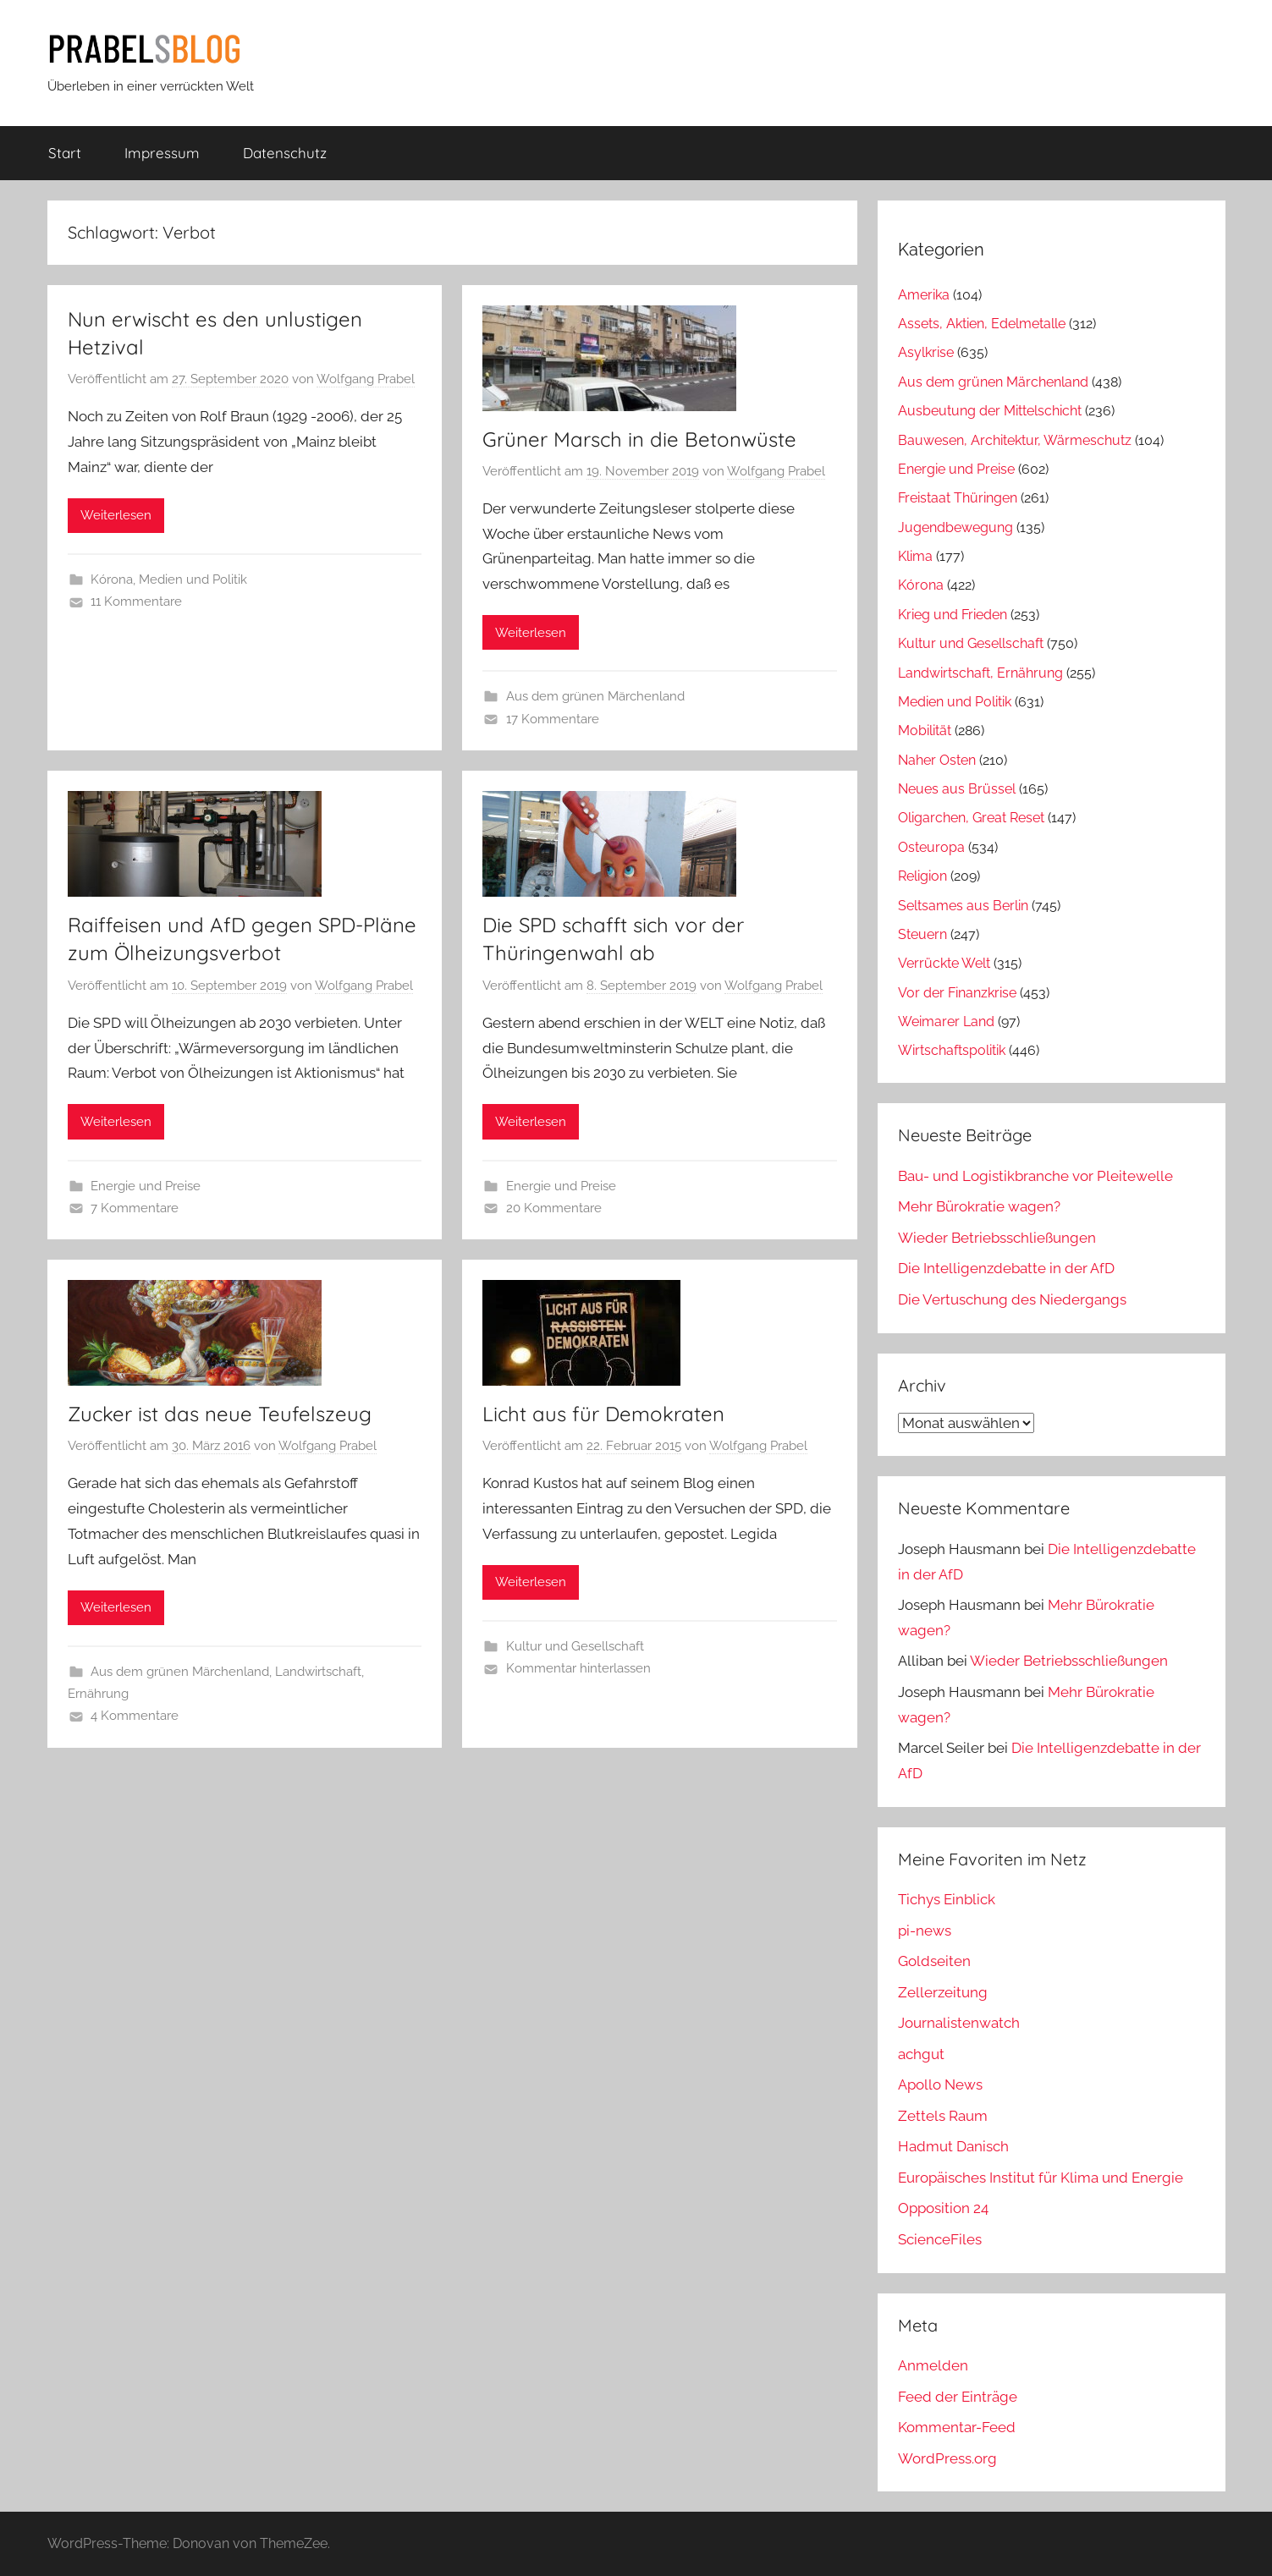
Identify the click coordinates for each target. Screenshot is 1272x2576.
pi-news (924, 1930)
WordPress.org (947, 2458)
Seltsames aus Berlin (963, 906)
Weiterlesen (115, 515)
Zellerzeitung (943, 1992)
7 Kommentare (135, 1208)
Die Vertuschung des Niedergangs (1012, 1299)
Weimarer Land (946, 1021)
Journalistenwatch (959, 2022)
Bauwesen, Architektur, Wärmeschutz (1015, 440)
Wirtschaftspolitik (951, 1050)
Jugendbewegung (955, 527)
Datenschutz (285, 153)
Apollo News (940, 2084)
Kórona (112, 579)
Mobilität (924, 730)
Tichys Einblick (946, 1899)
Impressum (162, 153)
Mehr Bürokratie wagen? (979, 1206)
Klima (915, 556)
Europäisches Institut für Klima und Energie (1040, 2177)
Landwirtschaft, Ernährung (980, 673)
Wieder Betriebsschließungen (997, 1237)
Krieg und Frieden (952, 615)
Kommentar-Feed (957, 2427)
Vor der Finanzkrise (957, 993)
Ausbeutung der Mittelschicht (990, 411)
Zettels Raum (943, 2115)
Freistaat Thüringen (957, 498)
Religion (922, 876)
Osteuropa (931, 847)
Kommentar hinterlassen (578, 1668)
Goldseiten (934, 1961)
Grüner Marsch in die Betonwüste (639, 439)
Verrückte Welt (944, 963)
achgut (921, 2054)
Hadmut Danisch (953, 2146)
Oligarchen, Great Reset (971, 818)
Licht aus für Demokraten (603, 1413)
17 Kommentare (552, 719)
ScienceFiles (940, 2239)
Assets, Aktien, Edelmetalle (982, 324)
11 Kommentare (136, 601)
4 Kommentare (135, 1715)
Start (64, 153)
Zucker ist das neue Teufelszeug (220, 1413)
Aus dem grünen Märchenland (595, 696)
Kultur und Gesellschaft (575, 1646)
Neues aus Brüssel (957, 789)
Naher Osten (937, 760)
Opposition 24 (943, 2208)
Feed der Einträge (957, 2396)
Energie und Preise (146, 1186)
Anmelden (933, 2365)
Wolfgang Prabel (366, 379)
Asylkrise (926, 352)
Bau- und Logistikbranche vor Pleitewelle (1035, 1175)
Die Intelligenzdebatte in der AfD (1006, 1268)
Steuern (922, 934)
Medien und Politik (193, 579)
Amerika (924, 295)
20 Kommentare (554, 1208)
